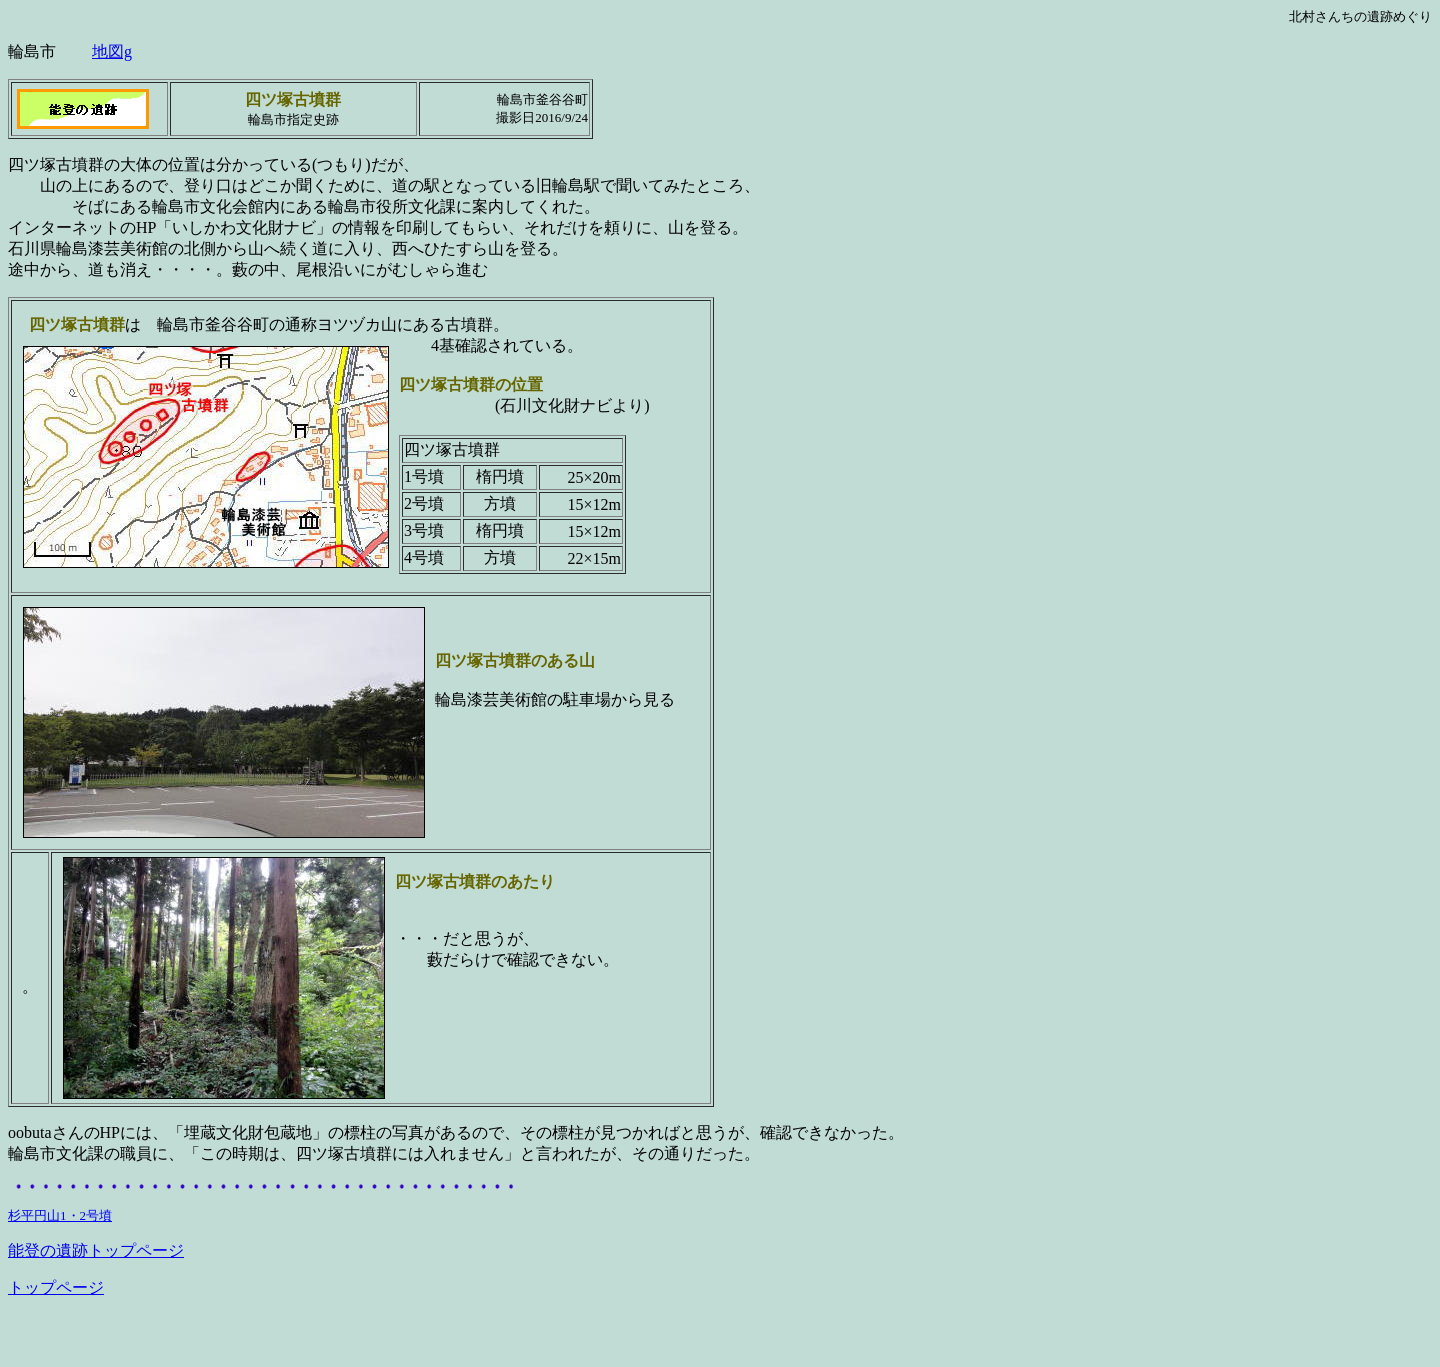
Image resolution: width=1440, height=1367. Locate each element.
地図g (112, 51)
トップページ (56, 1287)
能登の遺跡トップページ (96, 1250)
